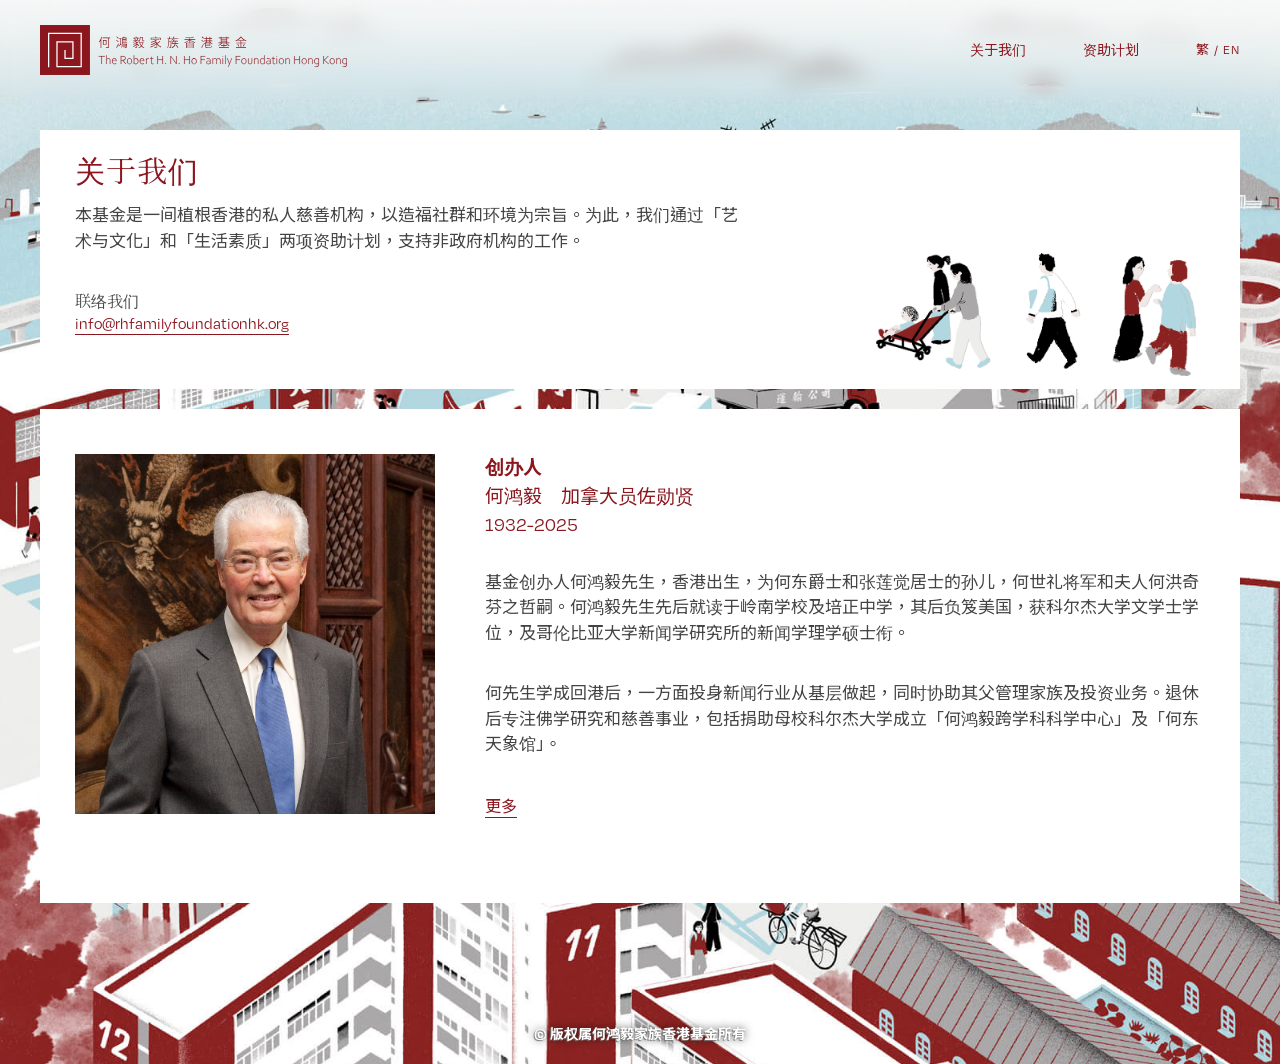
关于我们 (998, 50)
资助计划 (1111, 50)
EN (1231, 49)
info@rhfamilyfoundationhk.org (182, 323)
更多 (501, 806)
